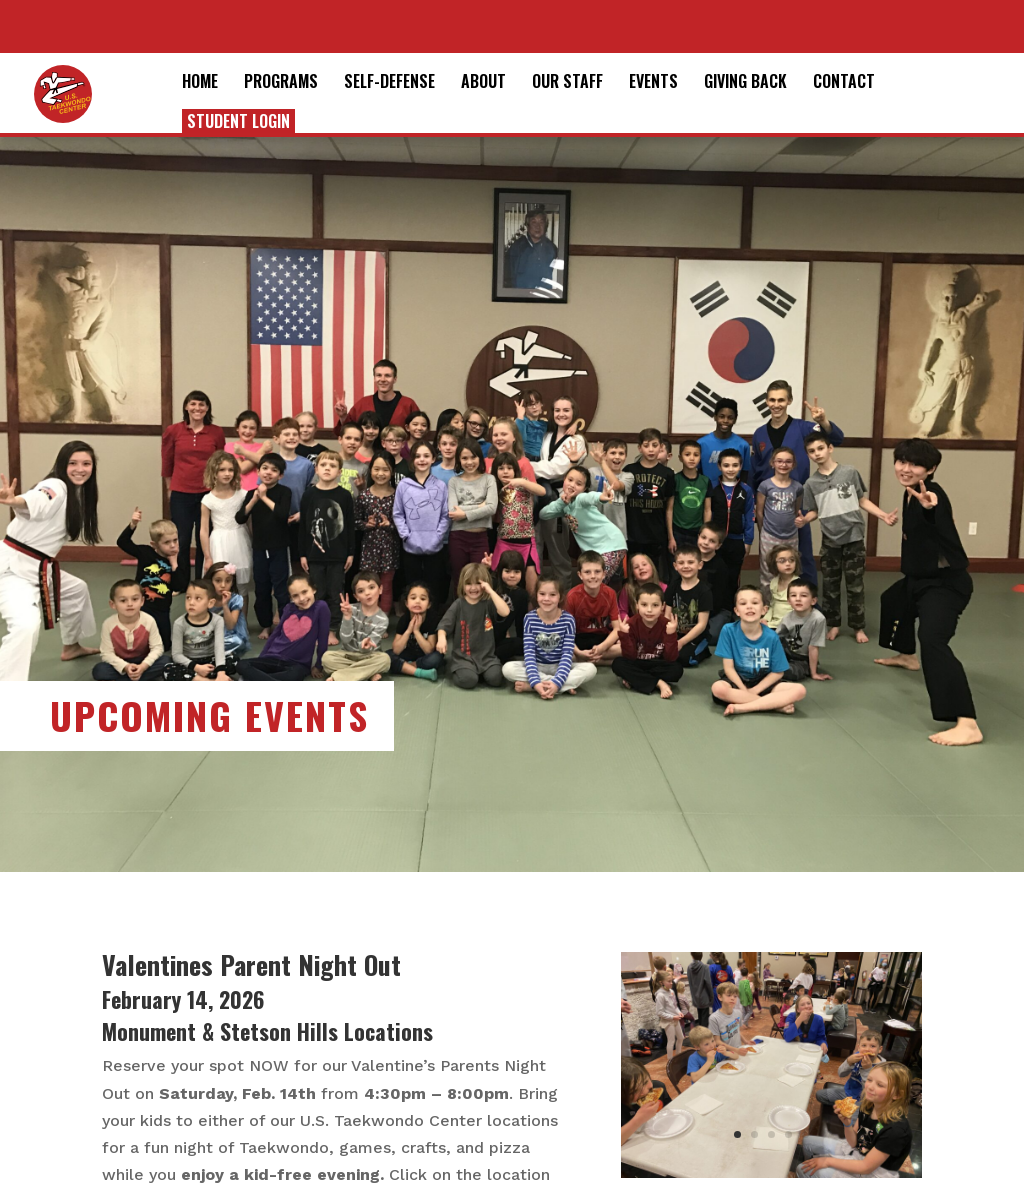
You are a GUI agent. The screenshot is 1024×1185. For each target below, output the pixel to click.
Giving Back (745, 83)
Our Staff (567, 83)
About (483, 83)
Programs (281, 83)
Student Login (238, 121)
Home (200, 83)
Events (653, 83)
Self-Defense (389, 83)
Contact (844, 83)
